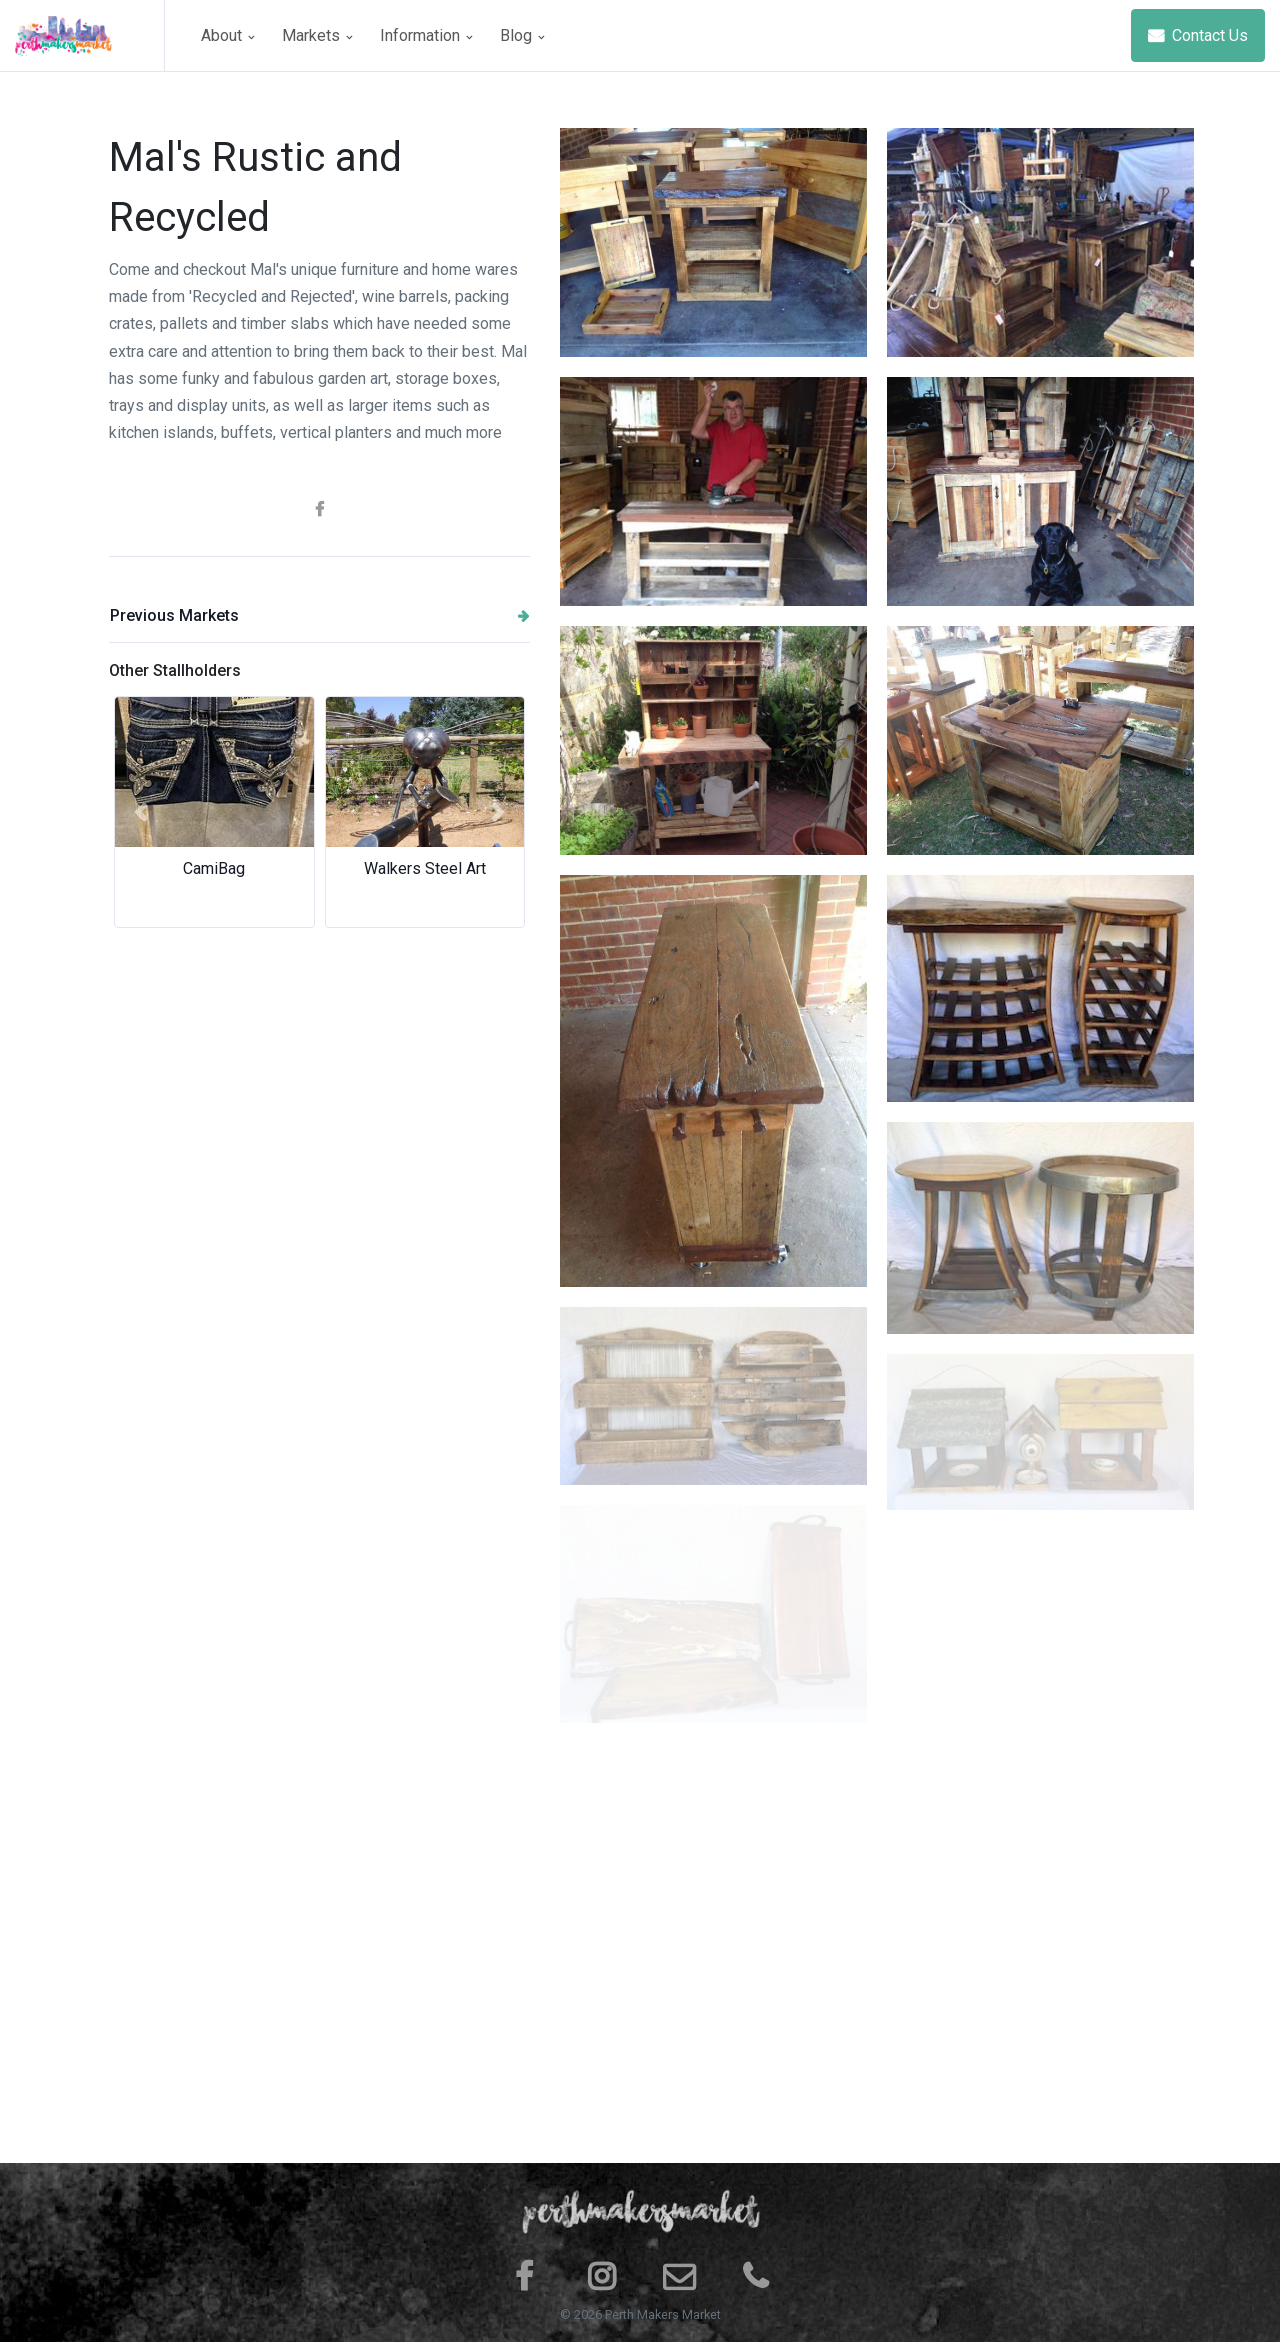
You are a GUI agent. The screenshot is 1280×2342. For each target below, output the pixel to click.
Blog (522, 35)
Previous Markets (320, 615)
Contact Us (1198, 35)
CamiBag (214, 868)
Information (426, 35)
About (227, 35)
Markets (317, 35)
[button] (140, 812)
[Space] (90, 35)
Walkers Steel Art (425, 868)
